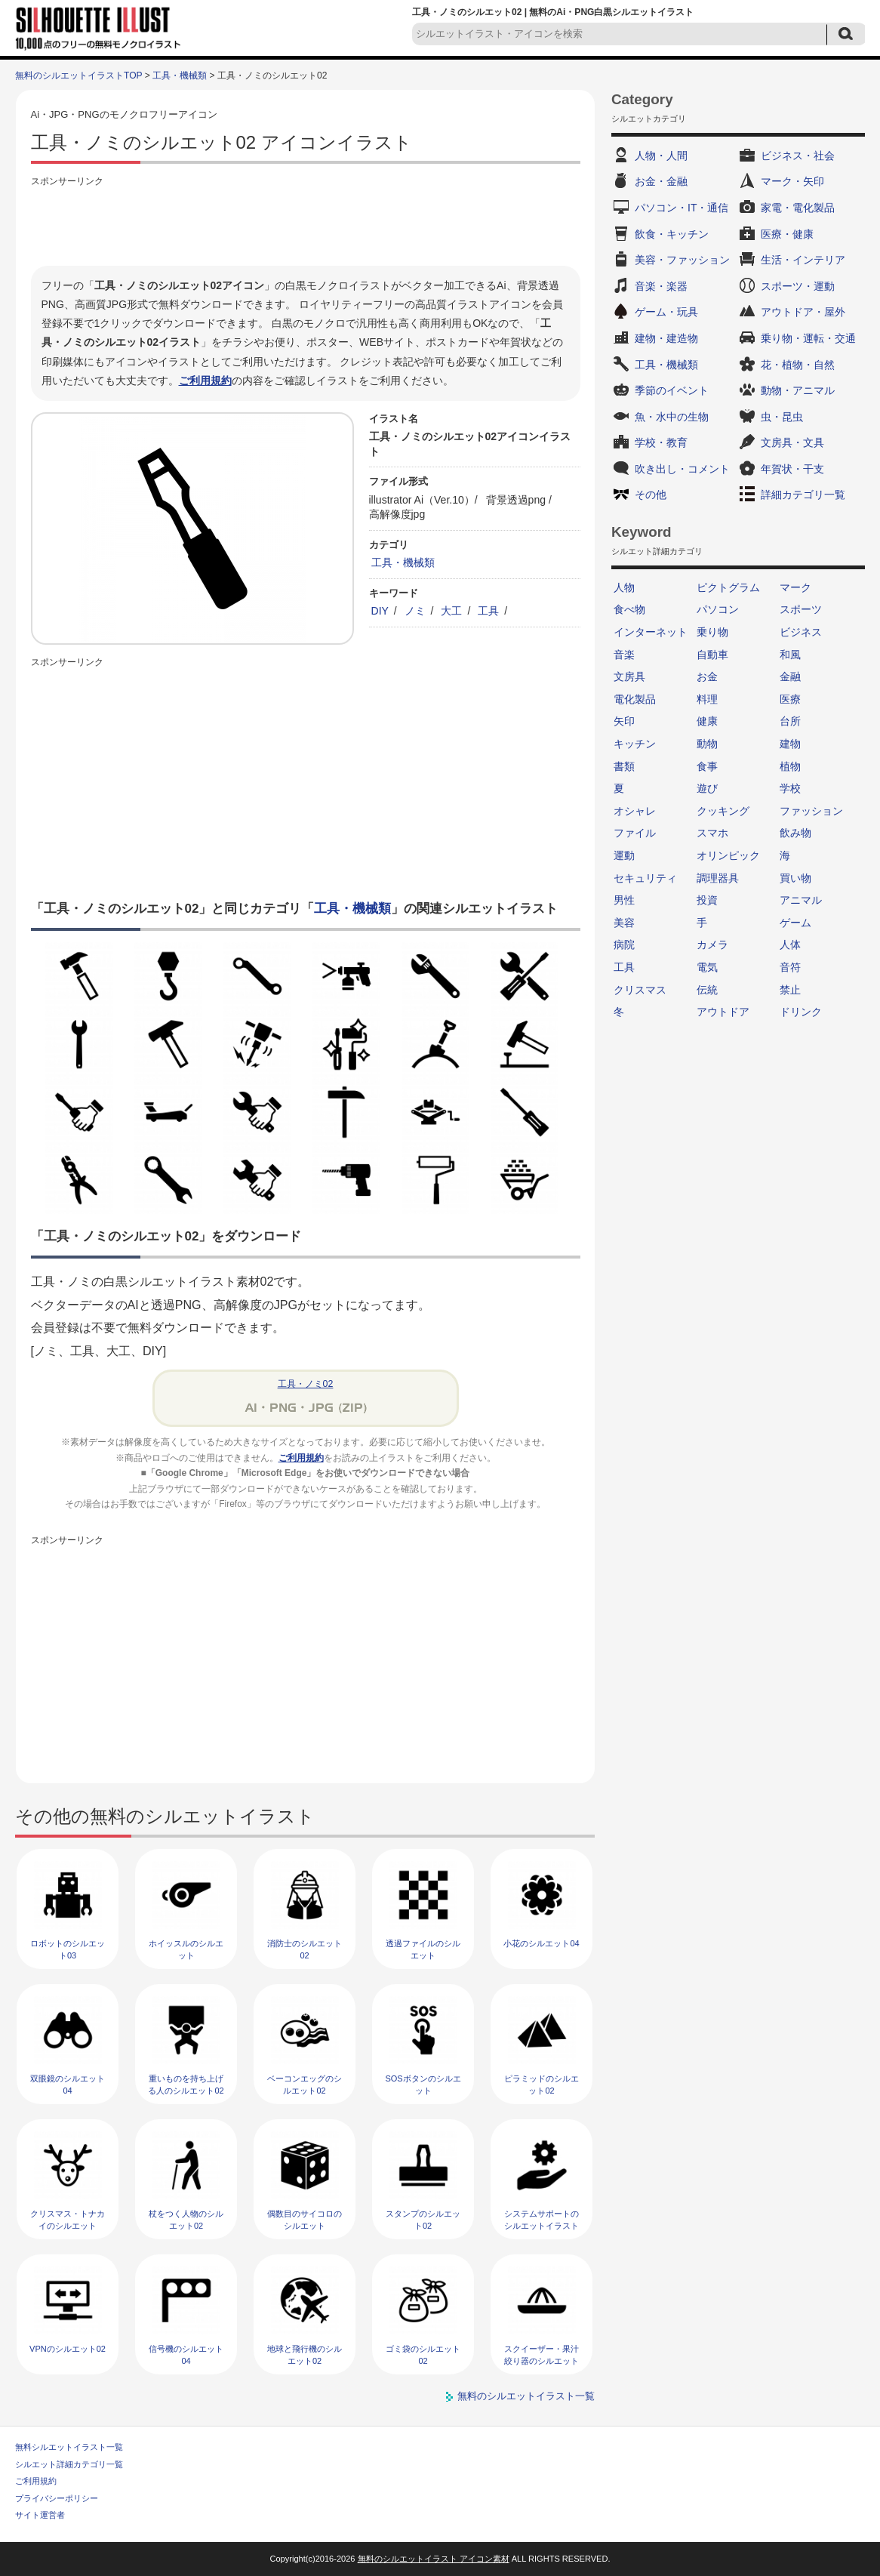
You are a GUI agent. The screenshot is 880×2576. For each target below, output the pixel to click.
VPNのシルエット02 (67, 2348)
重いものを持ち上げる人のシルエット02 (185, 2084)
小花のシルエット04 (541, 1943)
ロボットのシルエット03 (67, 1949)
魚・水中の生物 (672, 417)
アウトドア (723, 1012)
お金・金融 (661, 181)
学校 (790, 788)
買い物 (795, 878)
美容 (624, 923)
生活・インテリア (803, 260)
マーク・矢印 (792, 181)
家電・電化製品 (798, 208)
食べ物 (629, 609)
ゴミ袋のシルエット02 (423, 2354)
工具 (488, 611)
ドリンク (801, 1012)
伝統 (707, 990)
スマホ (712, 833)
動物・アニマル (798, 390)
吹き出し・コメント (682, 469)
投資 (707, 900)
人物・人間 (661, 155)
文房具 (629, 676)
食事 (707, 766)
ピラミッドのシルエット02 (541, 2084)
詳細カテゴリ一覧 (803, 494)
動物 (707, 744)
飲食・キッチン (672, 234)
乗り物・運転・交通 (808, 338)
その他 (650, 494)
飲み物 (795, 833)
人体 (790, 944)
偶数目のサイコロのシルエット (304, 2219)
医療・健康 (787, 234)
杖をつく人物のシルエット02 (186, 2219)
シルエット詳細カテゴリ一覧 (69, 2464)
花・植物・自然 (798, 365)
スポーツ (801, 609)
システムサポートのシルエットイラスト (541, 2219)
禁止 (790, 990)
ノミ (415, 611)
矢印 (624, 721)
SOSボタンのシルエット (422, 2084)
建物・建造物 (666, 338)
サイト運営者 (40, 2514)
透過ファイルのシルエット (423, 1949)
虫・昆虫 (782, 417)
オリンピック (728, 855)
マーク (795, 587)
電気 (707, 967)
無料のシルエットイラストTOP (78, 75)
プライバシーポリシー (56, 2498)
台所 (790, 721)
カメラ (712, 944)
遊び (707, 788)
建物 (790, 744)
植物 (790, 766)
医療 (790, 699)
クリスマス (640, 990)
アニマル (801, 900)
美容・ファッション (682, 260)
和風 (790, 655)
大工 (451, 611)
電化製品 (635, 699)
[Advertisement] (305, 224)
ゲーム (795, 923)
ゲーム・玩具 (666, 312)
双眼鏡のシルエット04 (67, 2084)
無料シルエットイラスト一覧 (69, 2446)
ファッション (811, 811)
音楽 (624, 655)
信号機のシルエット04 (186, 2354)
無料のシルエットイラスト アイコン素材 (433, 2558)
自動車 (712, 655)
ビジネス (801, 632)
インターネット (651, 632)
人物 (624, 587)
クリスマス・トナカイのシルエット (67, 2219)
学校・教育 (661, 442)
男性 (624, 900)
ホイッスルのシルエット (186, 1949)
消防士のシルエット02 (304, 1949)
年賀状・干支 (792, 469)
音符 (790, 967)
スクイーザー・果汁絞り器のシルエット (541, 2354)
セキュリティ (645, 878)
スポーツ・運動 (798, 286)
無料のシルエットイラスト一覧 (526, 2396)
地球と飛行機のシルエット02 (304, 2354)
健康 (707, 721)
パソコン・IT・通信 (681, 208)
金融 (790, 676)
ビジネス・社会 (798, 155)
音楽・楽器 (661, 286)
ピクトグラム (728, 587)
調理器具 (718, 878)
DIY (380, 611)
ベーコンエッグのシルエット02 (304, 2084)
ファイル (635, 833)
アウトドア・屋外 (803, 312)
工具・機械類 (179, 75)
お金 (707, 676)
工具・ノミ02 (306, 1384)
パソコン (718, 609)
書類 (624, 766)
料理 (707, 699)
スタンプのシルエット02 (423, 2219)
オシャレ (635, 811)
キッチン (635, 744)
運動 (624, 855)
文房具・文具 (792, 442)
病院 (624, 944)
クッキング (723, 811)
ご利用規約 (205, 380)
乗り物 (712, 632)
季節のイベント (672, 390)
